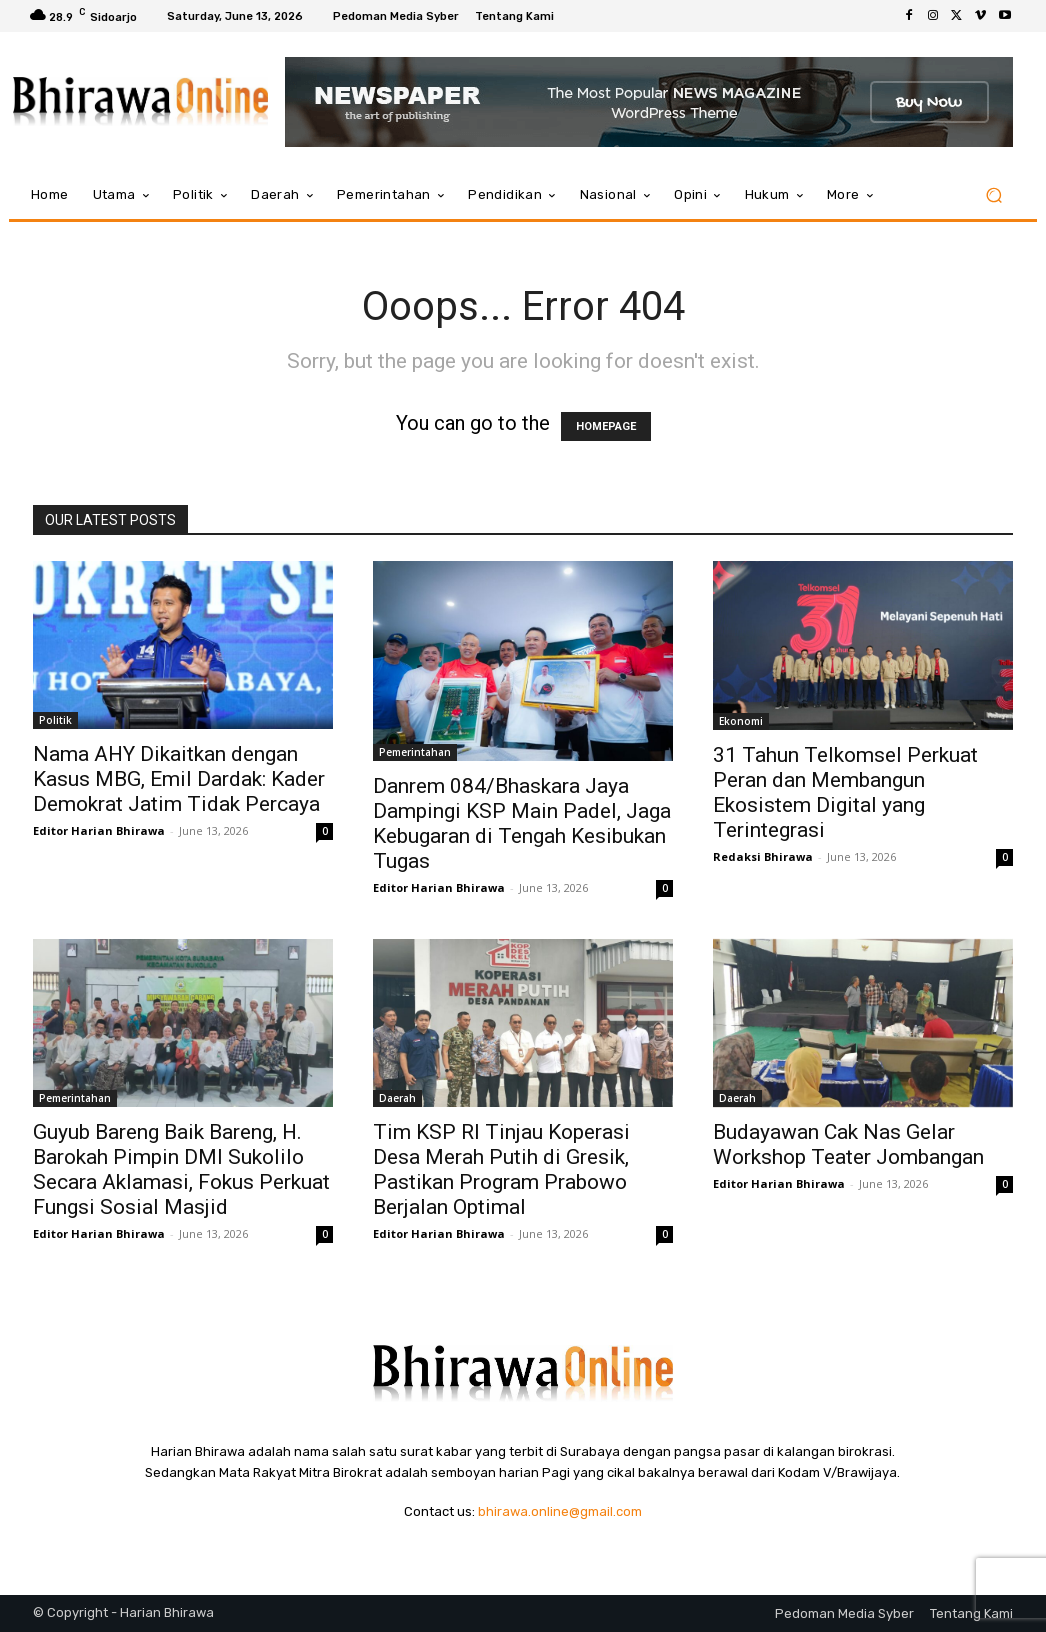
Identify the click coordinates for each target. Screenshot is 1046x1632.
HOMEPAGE (606, 426)
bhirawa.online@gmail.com (560, 1511)
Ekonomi (741, 721)
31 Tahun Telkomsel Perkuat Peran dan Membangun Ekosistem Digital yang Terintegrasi (845, 792)
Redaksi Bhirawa (763, 856)
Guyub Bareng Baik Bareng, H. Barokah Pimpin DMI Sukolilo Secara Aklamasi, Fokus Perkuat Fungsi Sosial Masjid (181, 1169)
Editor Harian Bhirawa (99, 830)
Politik (55, 720)
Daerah (397, 1098)
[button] (993, 195)
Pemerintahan (415, 752)
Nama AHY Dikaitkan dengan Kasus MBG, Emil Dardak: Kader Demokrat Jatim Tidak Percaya (179, 779)
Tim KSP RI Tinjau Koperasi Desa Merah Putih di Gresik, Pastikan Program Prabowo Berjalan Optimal (501, 1169)
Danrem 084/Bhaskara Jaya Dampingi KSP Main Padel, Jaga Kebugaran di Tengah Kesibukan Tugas (522, 823)
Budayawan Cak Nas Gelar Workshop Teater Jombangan (848, 1144)
